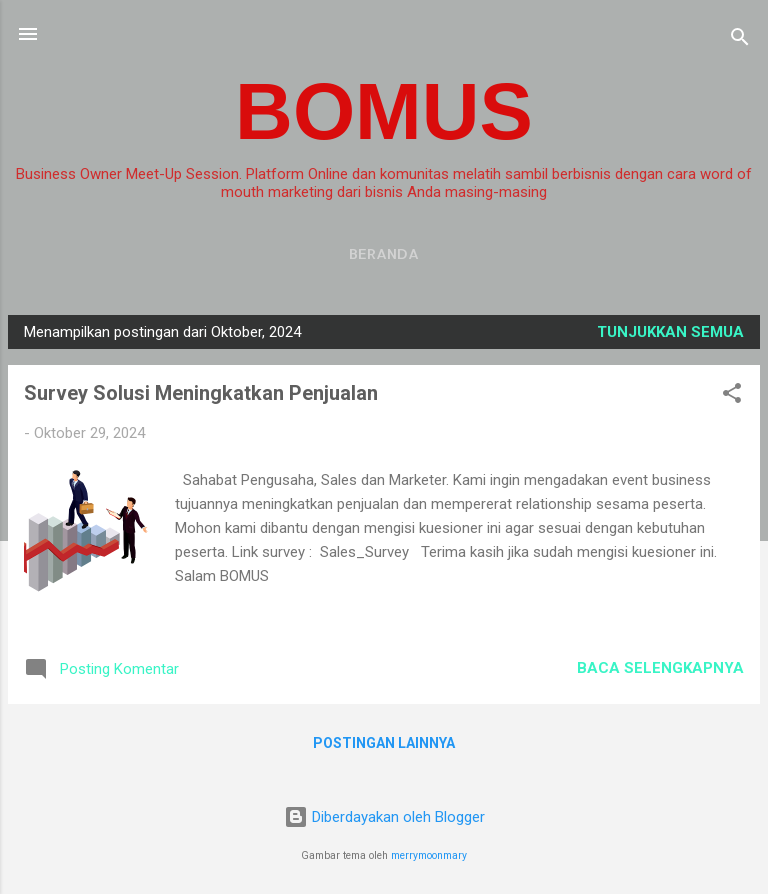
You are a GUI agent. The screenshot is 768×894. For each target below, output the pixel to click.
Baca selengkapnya (660, 668)
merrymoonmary (429, 855)
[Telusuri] (740, 40)
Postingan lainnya (384, 743)
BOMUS (384, 111)
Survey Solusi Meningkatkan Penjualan (201, 393)
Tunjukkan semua (670, 332)
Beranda (384, 253)
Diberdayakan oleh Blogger (384, 817)
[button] (732, 396)
